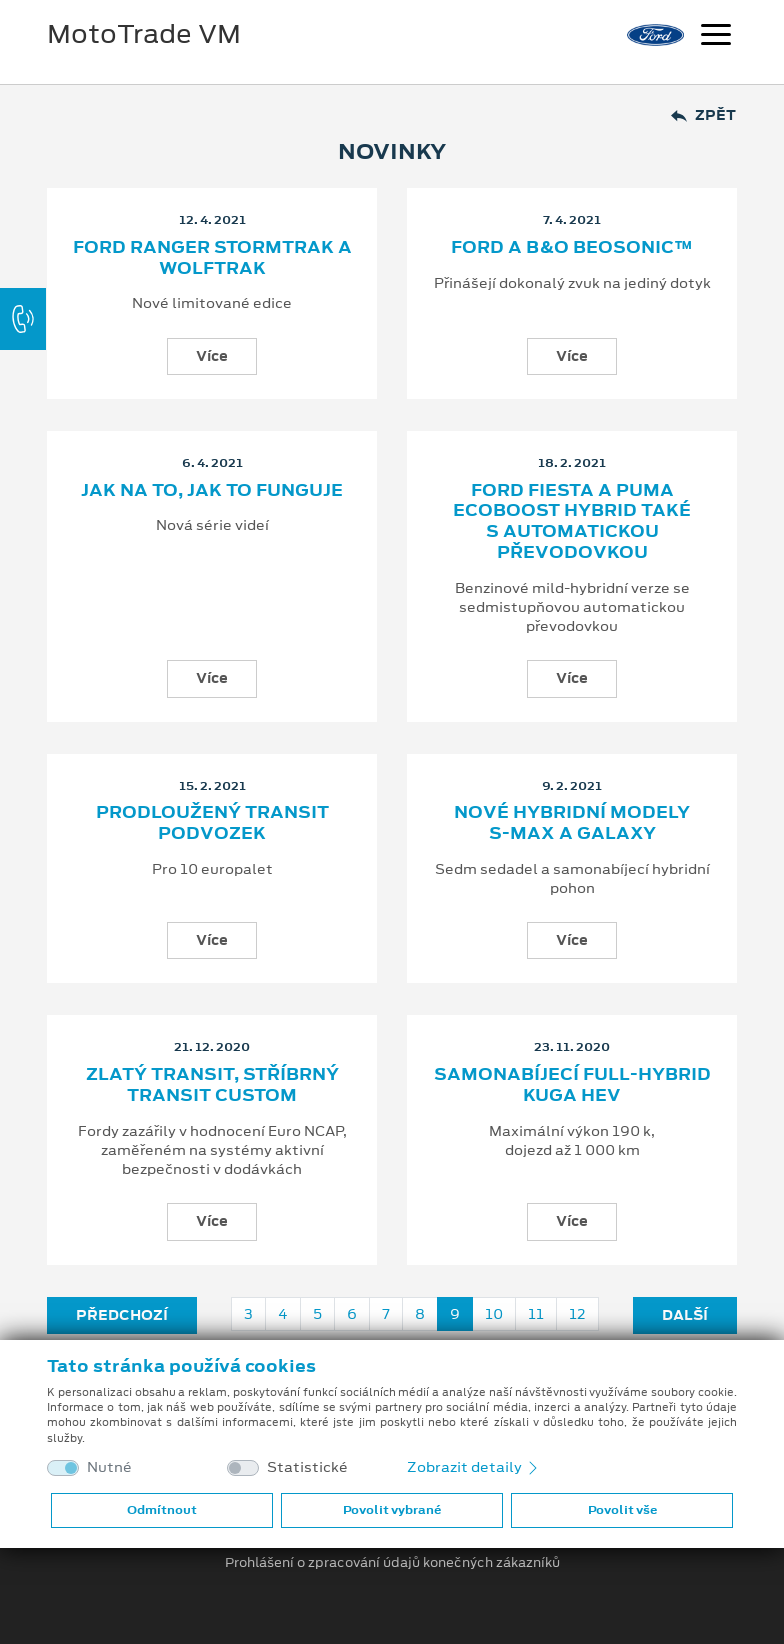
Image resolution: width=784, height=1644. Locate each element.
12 (577, 1314)
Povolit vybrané (392, 1510)
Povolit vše (622, 1510)
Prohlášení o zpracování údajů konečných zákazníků (392, 1563)
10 (494, 1314)
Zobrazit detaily (474, 1467)
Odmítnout (162, 1510)
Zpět (703, 115)
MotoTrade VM (144, 34)
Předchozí (122, 1315)
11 (536, 1314)
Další (685, 1315)
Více (212, 356)
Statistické (307, 1467)
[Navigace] (716, 37)
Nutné (109, 1467)
